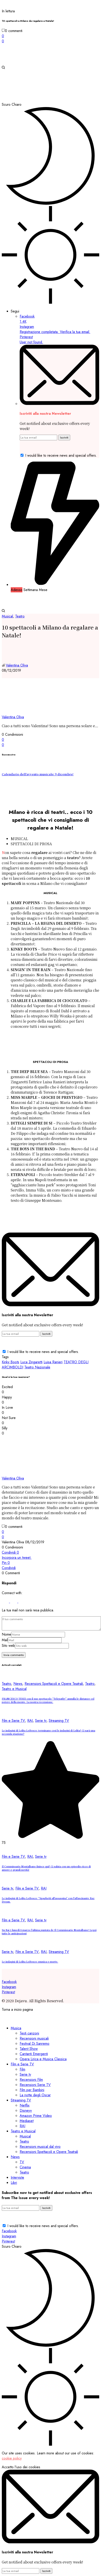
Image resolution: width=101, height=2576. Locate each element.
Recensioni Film (31, 2079)
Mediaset (27, 2120)
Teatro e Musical (14, 1688)
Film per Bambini (32, 2089)
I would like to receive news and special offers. (61, 455)
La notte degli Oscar (35, 2095)
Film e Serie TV (13, 1720)
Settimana (30, 589)
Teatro (20, 616)
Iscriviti (64, 437)
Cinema (25, 2167)
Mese (43, 589)
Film (22, 2069)
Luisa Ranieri (53, 1362)
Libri (14, 2182)
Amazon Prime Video (36, 2115)
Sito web (8, 1645)
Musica (16, 2028)
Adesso (16, 589)
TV (22, 2162)
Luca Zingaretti (31, 1362)
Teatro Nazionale (37, 1367)
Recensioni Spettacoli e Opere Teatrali (54, 1683)
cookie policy (12, 2458)
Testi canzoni (29, 2033)
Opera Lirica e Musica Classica (43, 2059)
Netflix (24, 2105)
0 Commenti (11, 1573)
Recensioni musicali (34, 2038)
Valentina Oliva (17, 665)
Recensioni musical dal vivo (40, 2146)
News (17, 1683)
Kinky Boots (10, 1362)
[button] (6, 1601)
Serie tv (40, 1720)
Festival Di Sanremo (34, 2043)
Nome (6, 1634)
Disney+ (26, 2110)
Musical (7, 616)
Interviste (17, 2177)
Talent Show (29, 2048)
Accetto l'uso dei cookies (21, 2467)
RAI (30, 1720)
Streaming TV (59, 1720)
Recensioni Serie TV (35, 2084)
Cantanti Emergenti (34, 2053)
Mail (5, 1640)
